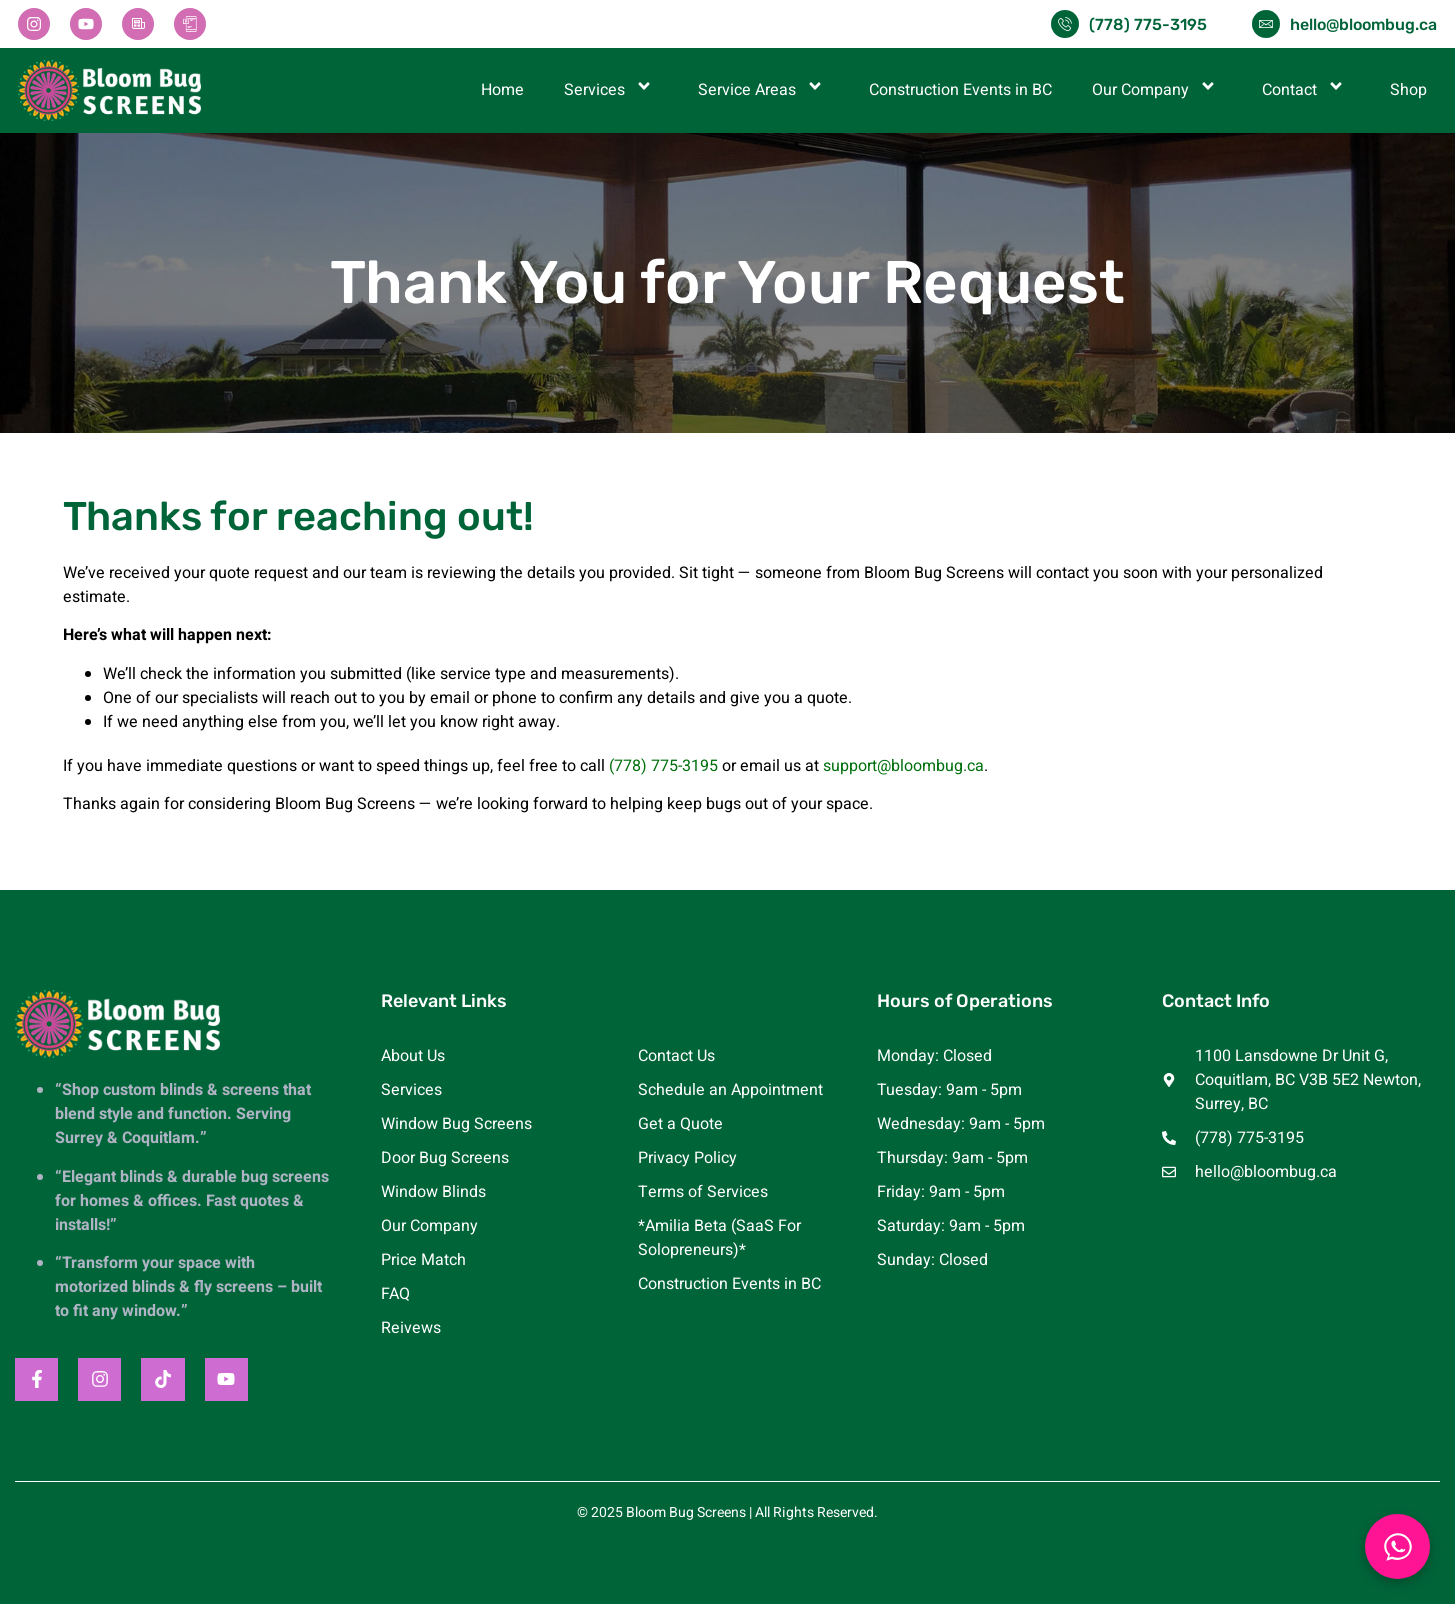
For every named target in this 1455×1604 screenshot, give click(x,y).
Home (502, 90)
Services (611, 89)
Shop (1408, 90)
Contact (1306, 89)
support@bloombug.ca (903, 766)
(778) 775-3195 (1148, 24)
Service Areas (763, 89)
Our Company (1157, 89)
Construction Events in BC (960, 90)
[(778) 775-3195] (1065, 24)
